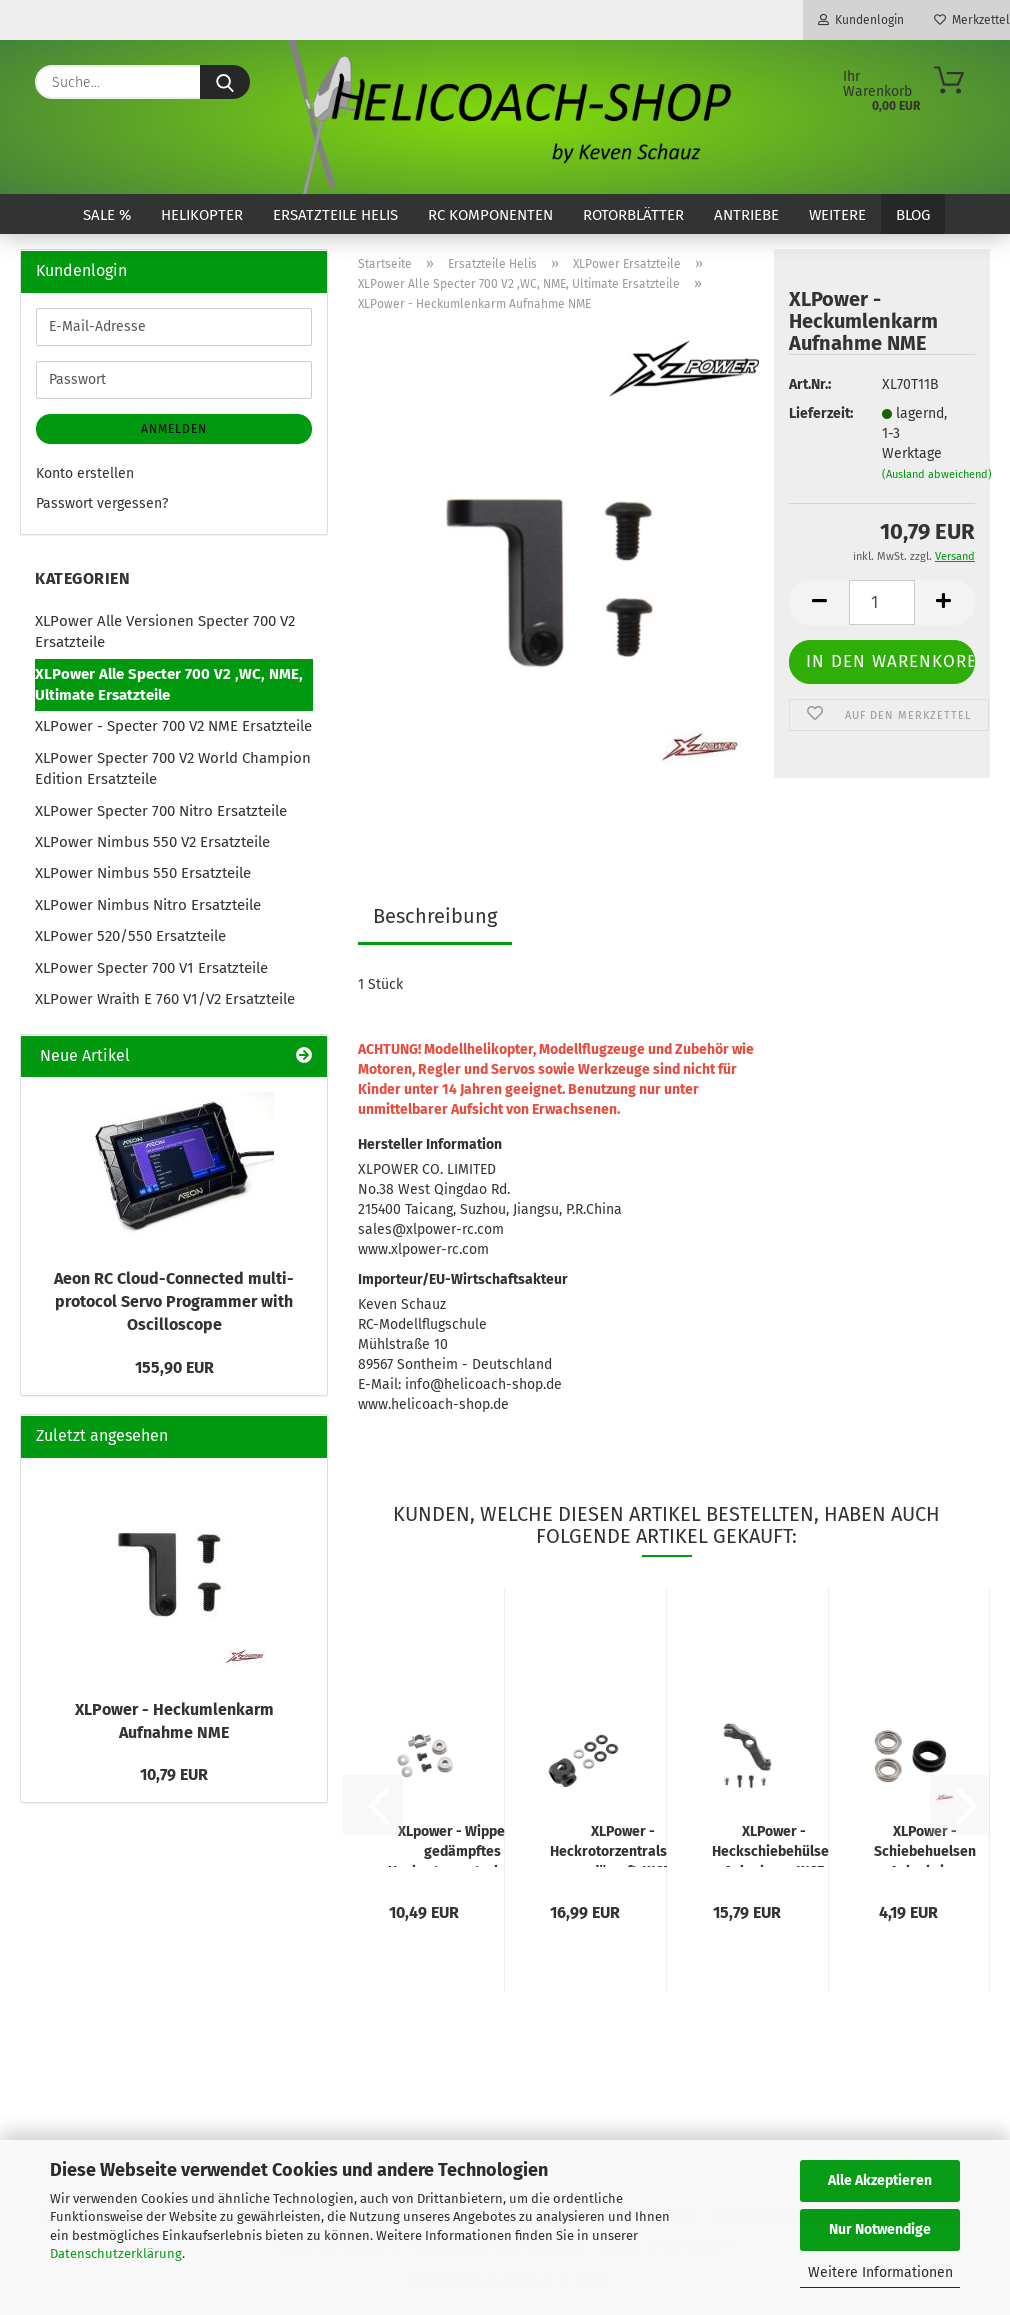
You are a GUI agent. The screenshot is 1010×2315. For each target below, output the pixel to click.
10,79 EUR (174, 1774)
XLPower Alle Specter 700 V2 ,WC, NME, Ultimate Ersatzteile (169, 684)
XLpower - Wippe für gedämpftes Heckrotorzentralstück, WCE (462, 1845)
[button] (819, 602)
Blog (913, 215)
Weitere (837, 215)
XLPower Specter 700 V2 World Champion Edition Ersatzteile (173, 768)
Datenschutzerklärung (116, 2253)
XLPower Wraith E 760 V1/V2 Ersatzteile (165, 999)
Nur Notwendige (880, 2229)
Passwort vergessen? (102, 503)
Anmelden (174, 429)
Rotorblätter (633, 215)
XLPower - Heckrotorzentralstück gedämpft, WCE (622, 1845)
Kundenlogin (861, 20)
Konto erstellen (85, 473)
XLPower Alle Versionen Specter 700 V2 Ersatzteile (165, 631)
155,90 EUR (174, 1367)
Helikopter (202, 215)
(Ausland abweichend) (937, 474)
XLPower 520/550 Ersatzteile (130, 936)
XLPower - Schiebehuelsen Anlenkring (925, 1845)
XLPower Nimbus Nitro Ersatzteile (148, 905)
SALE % (107, 215)
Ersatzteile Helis (335, 215)
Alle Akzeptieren (880, 2180)
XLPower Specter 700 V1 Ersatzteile (151, 968)
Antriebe (746, 215)
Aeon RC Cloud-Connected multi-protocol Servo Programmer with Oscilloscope (174, 1301)
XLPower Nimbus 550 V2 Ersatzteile (152, 842)
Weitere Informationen (880, 2272)
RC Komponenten (490, 215)
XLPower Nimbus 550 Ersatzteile (143, 873)
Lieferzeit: (820, 413)
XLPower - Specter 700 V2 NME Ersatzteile (173, 726)
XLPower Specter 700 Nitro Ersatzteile (161, 811)
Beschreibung (435, 916)
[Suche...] (225, 82)
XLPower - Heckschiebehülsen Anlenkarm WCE (774, 1845)
